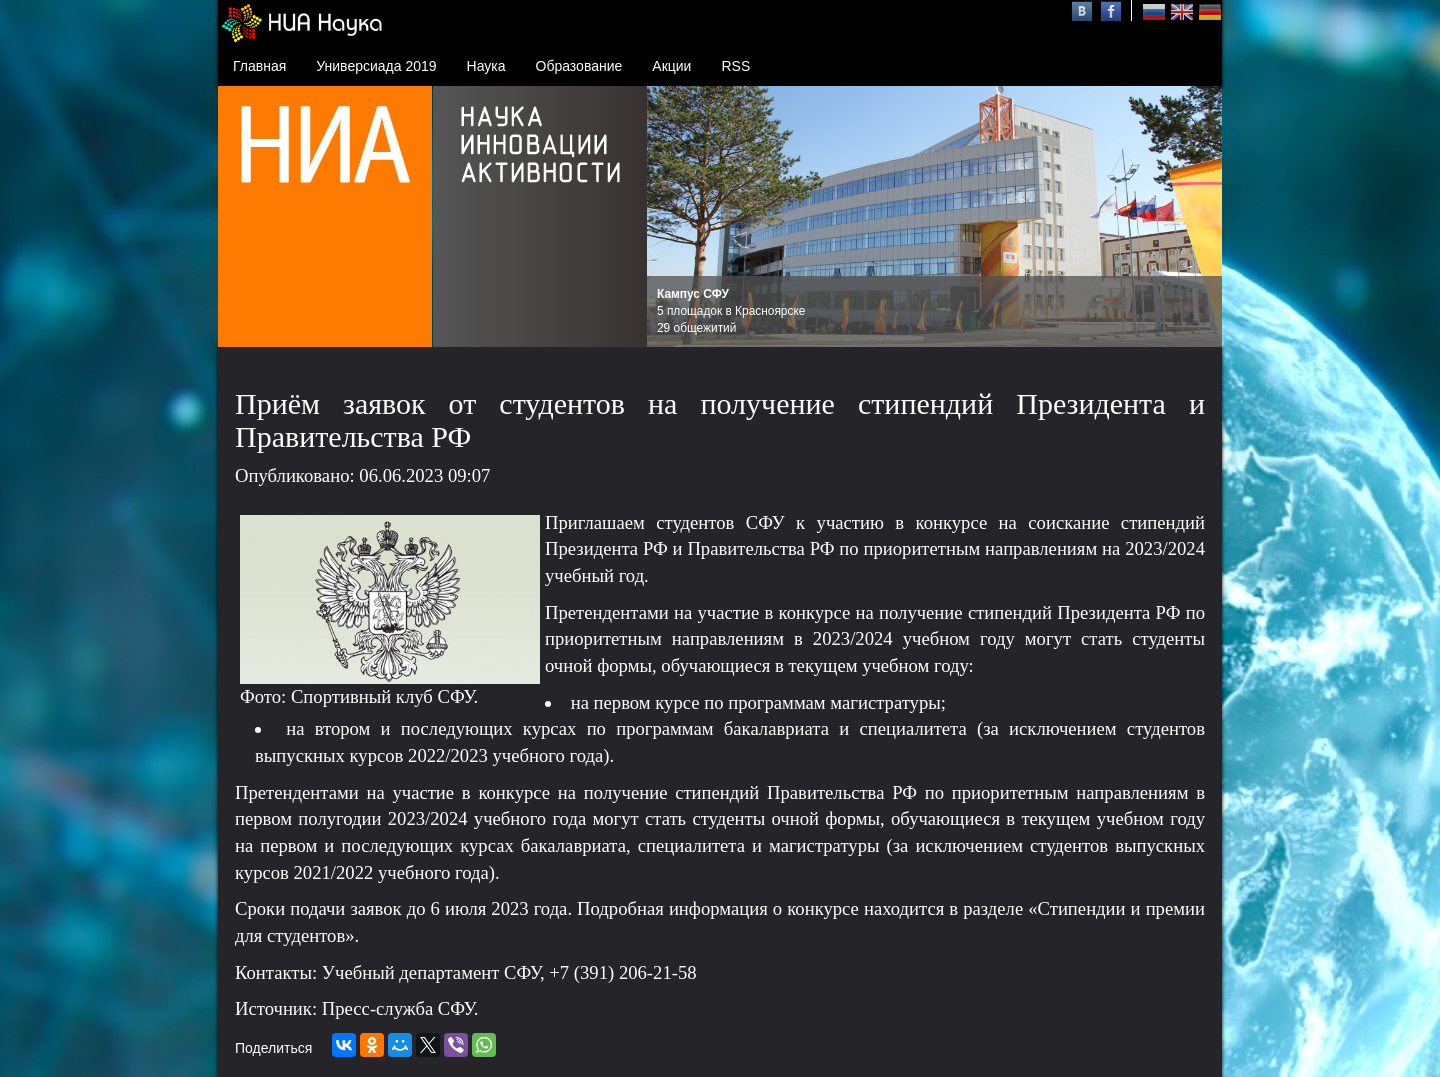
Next (1196, 217)
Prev (673, 217)
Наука (486, 66)
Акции (671, 66)
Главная (259, 66)
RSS (735, 66)
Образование (579, 66)
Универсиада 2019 (376, 66)
